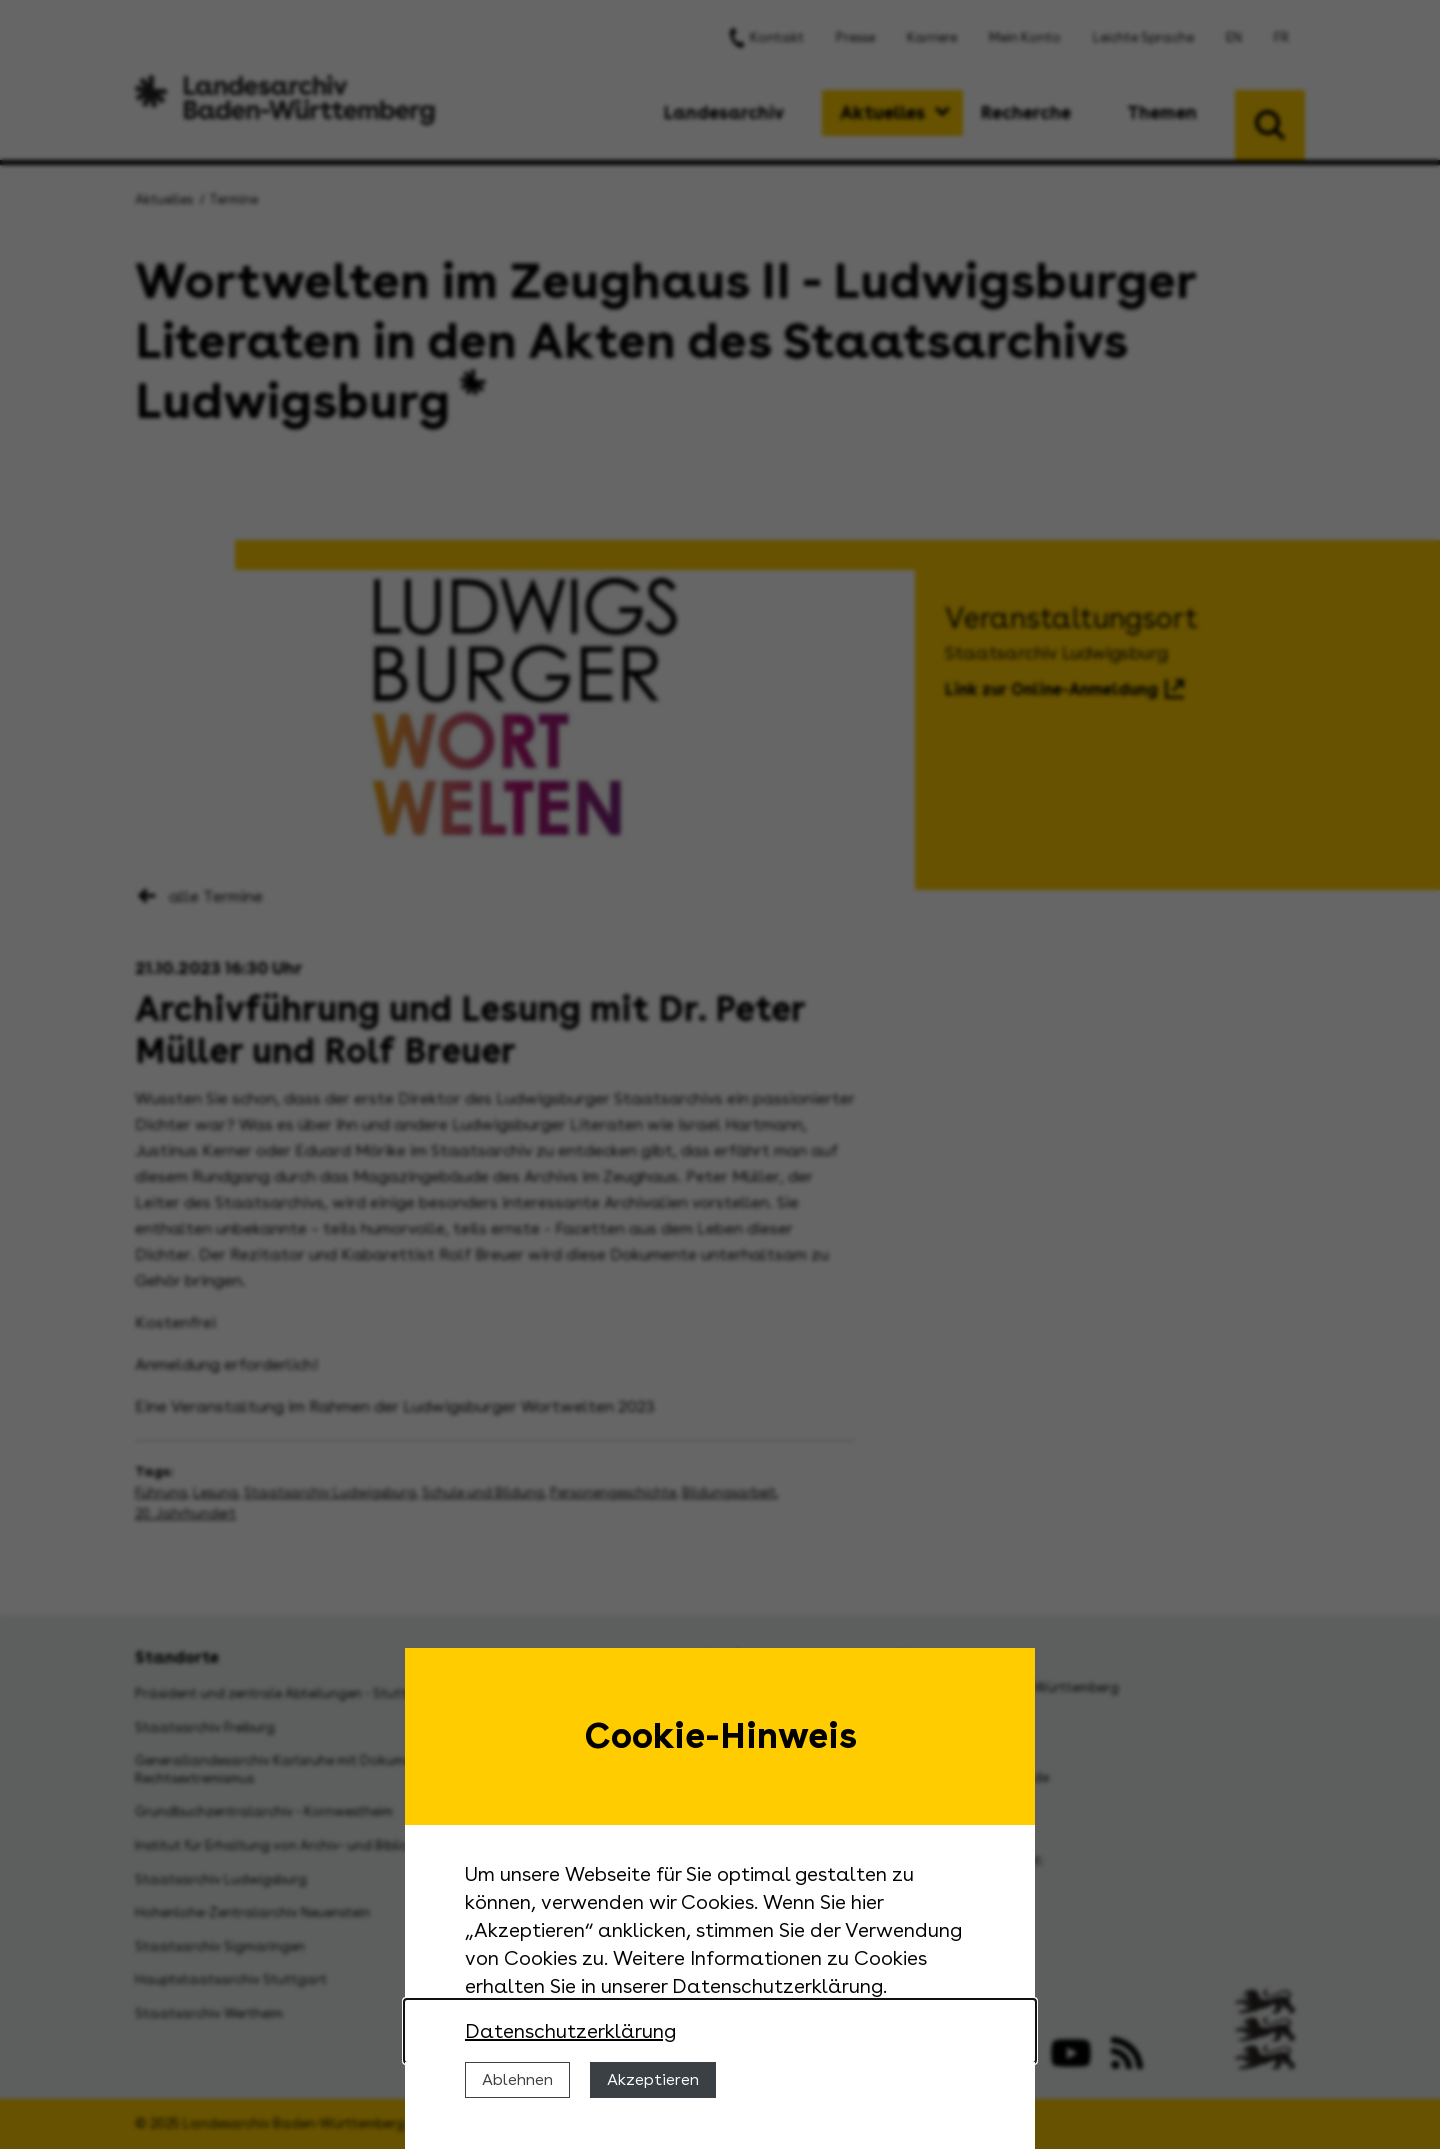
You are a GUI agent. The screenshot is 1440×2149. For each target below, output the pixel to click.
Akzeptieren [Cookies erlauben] (653, 2079)
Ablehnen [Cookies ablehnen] (517, 2079)
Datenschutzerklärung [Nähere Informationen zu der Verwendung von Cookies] (570, 2031)
